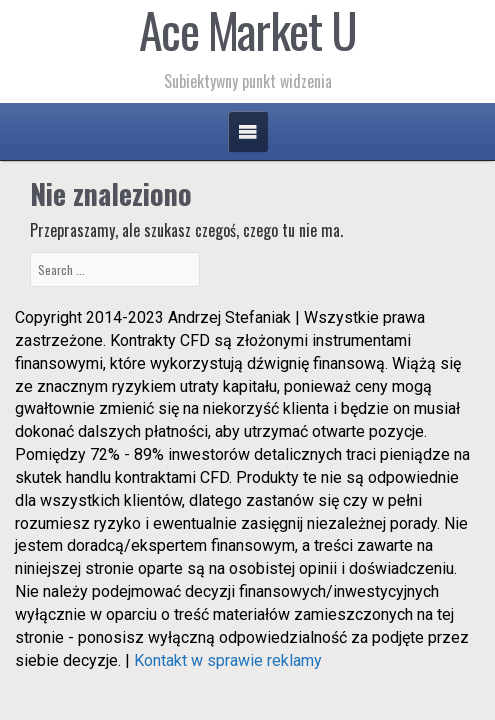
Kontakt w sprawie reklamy (228, 660)
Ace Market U (248, 29)
